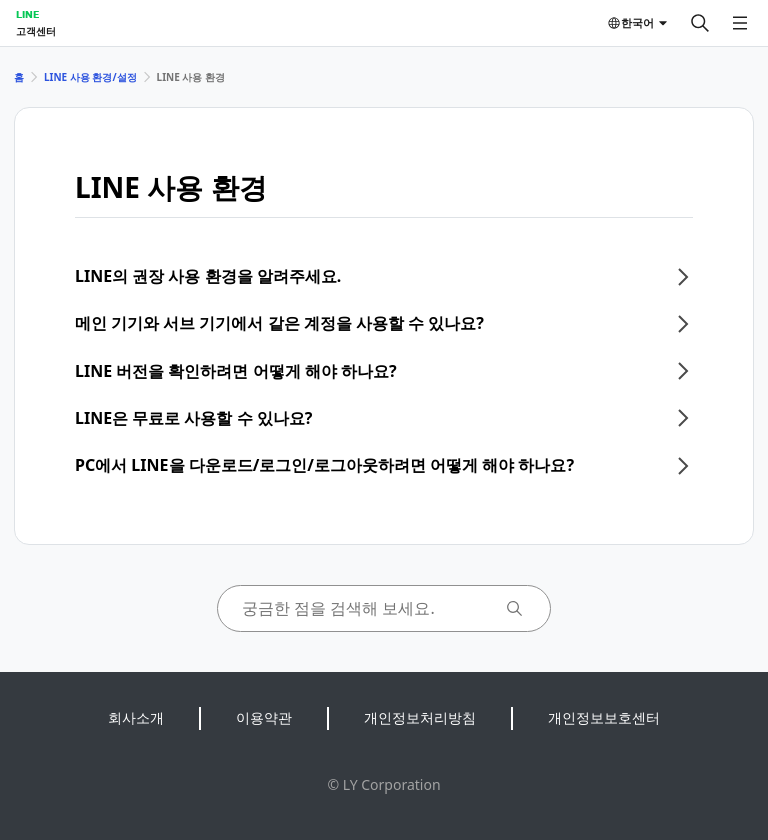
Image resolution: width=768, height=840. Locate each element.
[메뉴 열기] (740, 23)
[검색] (700, 23)
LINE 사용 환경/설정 (90, 77)
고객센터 (36, 31)
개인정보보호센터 (604, 717)
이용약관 (264, 717)
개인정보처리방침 (420, 717)
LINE (27, 14)
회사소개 (136, 717)
